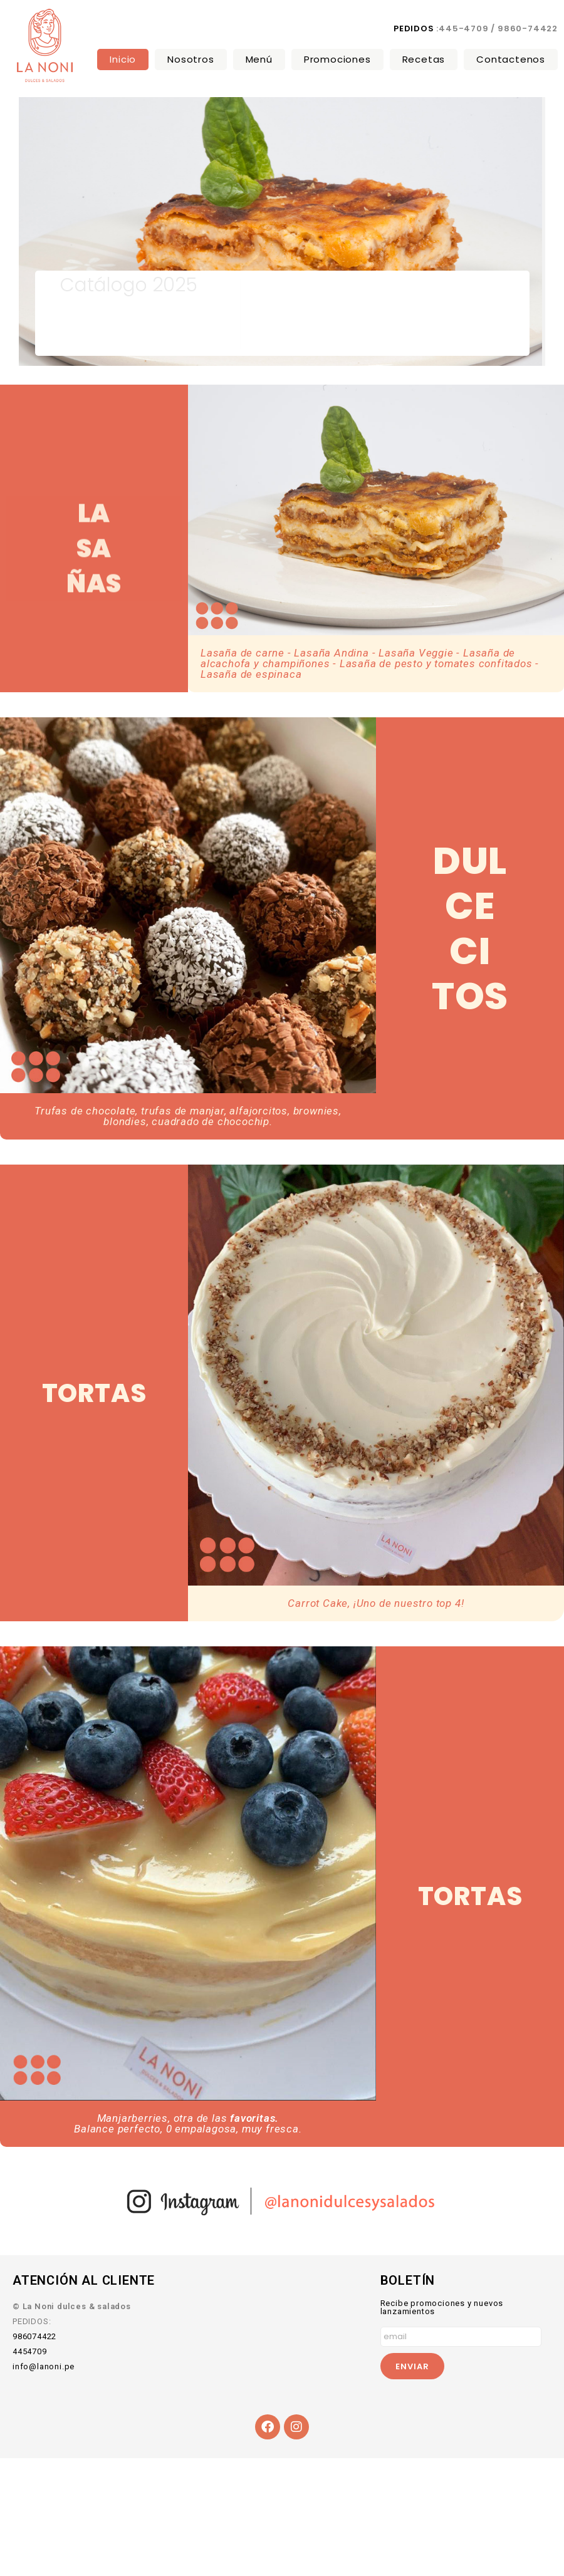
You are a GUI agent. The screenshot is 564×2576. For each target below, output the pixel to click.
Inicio (123, 59)
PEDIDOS (414, 28)
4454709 (30, 2351)
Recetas (424, 59)
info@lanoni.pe (44, 2366)
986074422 (34, 2336)
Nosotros (190, 59)
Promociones (337, 59)
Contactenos (510, 59)
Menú (259, 59)
